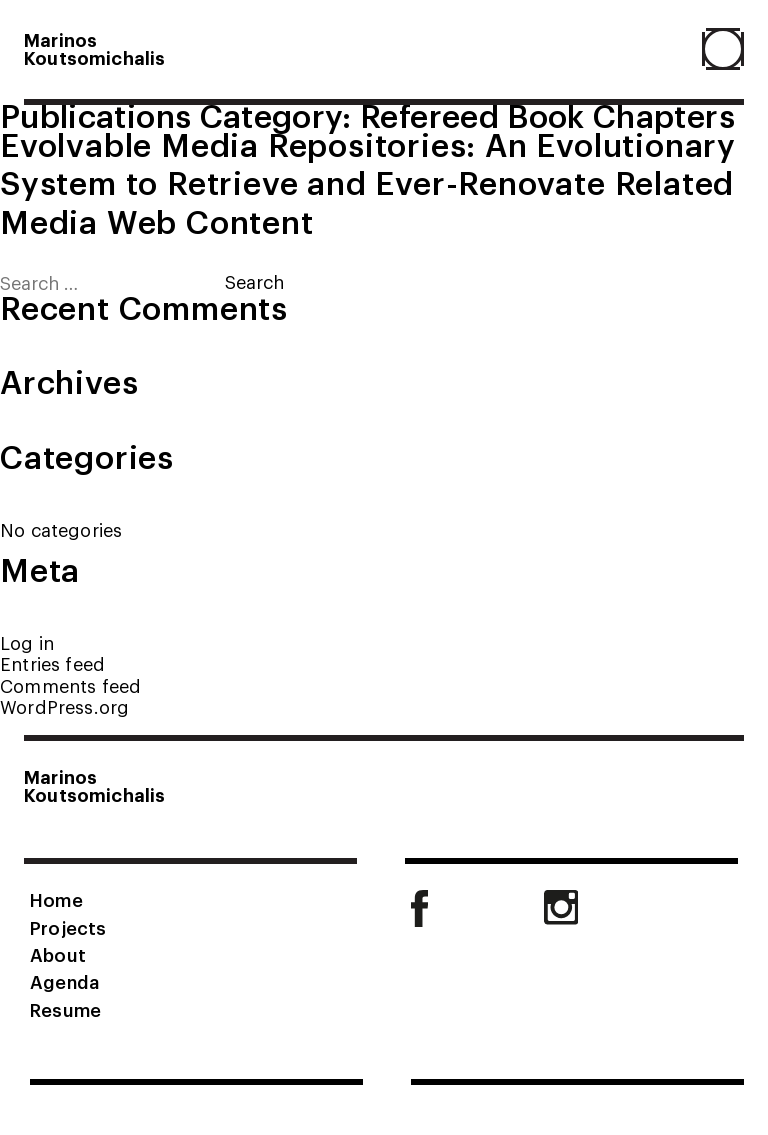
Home (56, 899)
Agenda (64, 981)
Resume (65, 1009)
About (58, 954)
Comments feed (70, 685)
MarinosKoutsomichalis (95, 48)
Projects (68, 927)
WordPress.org (64, 706)
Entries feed (52, 663)
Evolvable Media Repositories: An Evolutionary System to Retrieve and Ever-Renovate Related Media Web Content (368, 181)
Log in (27, 642)
